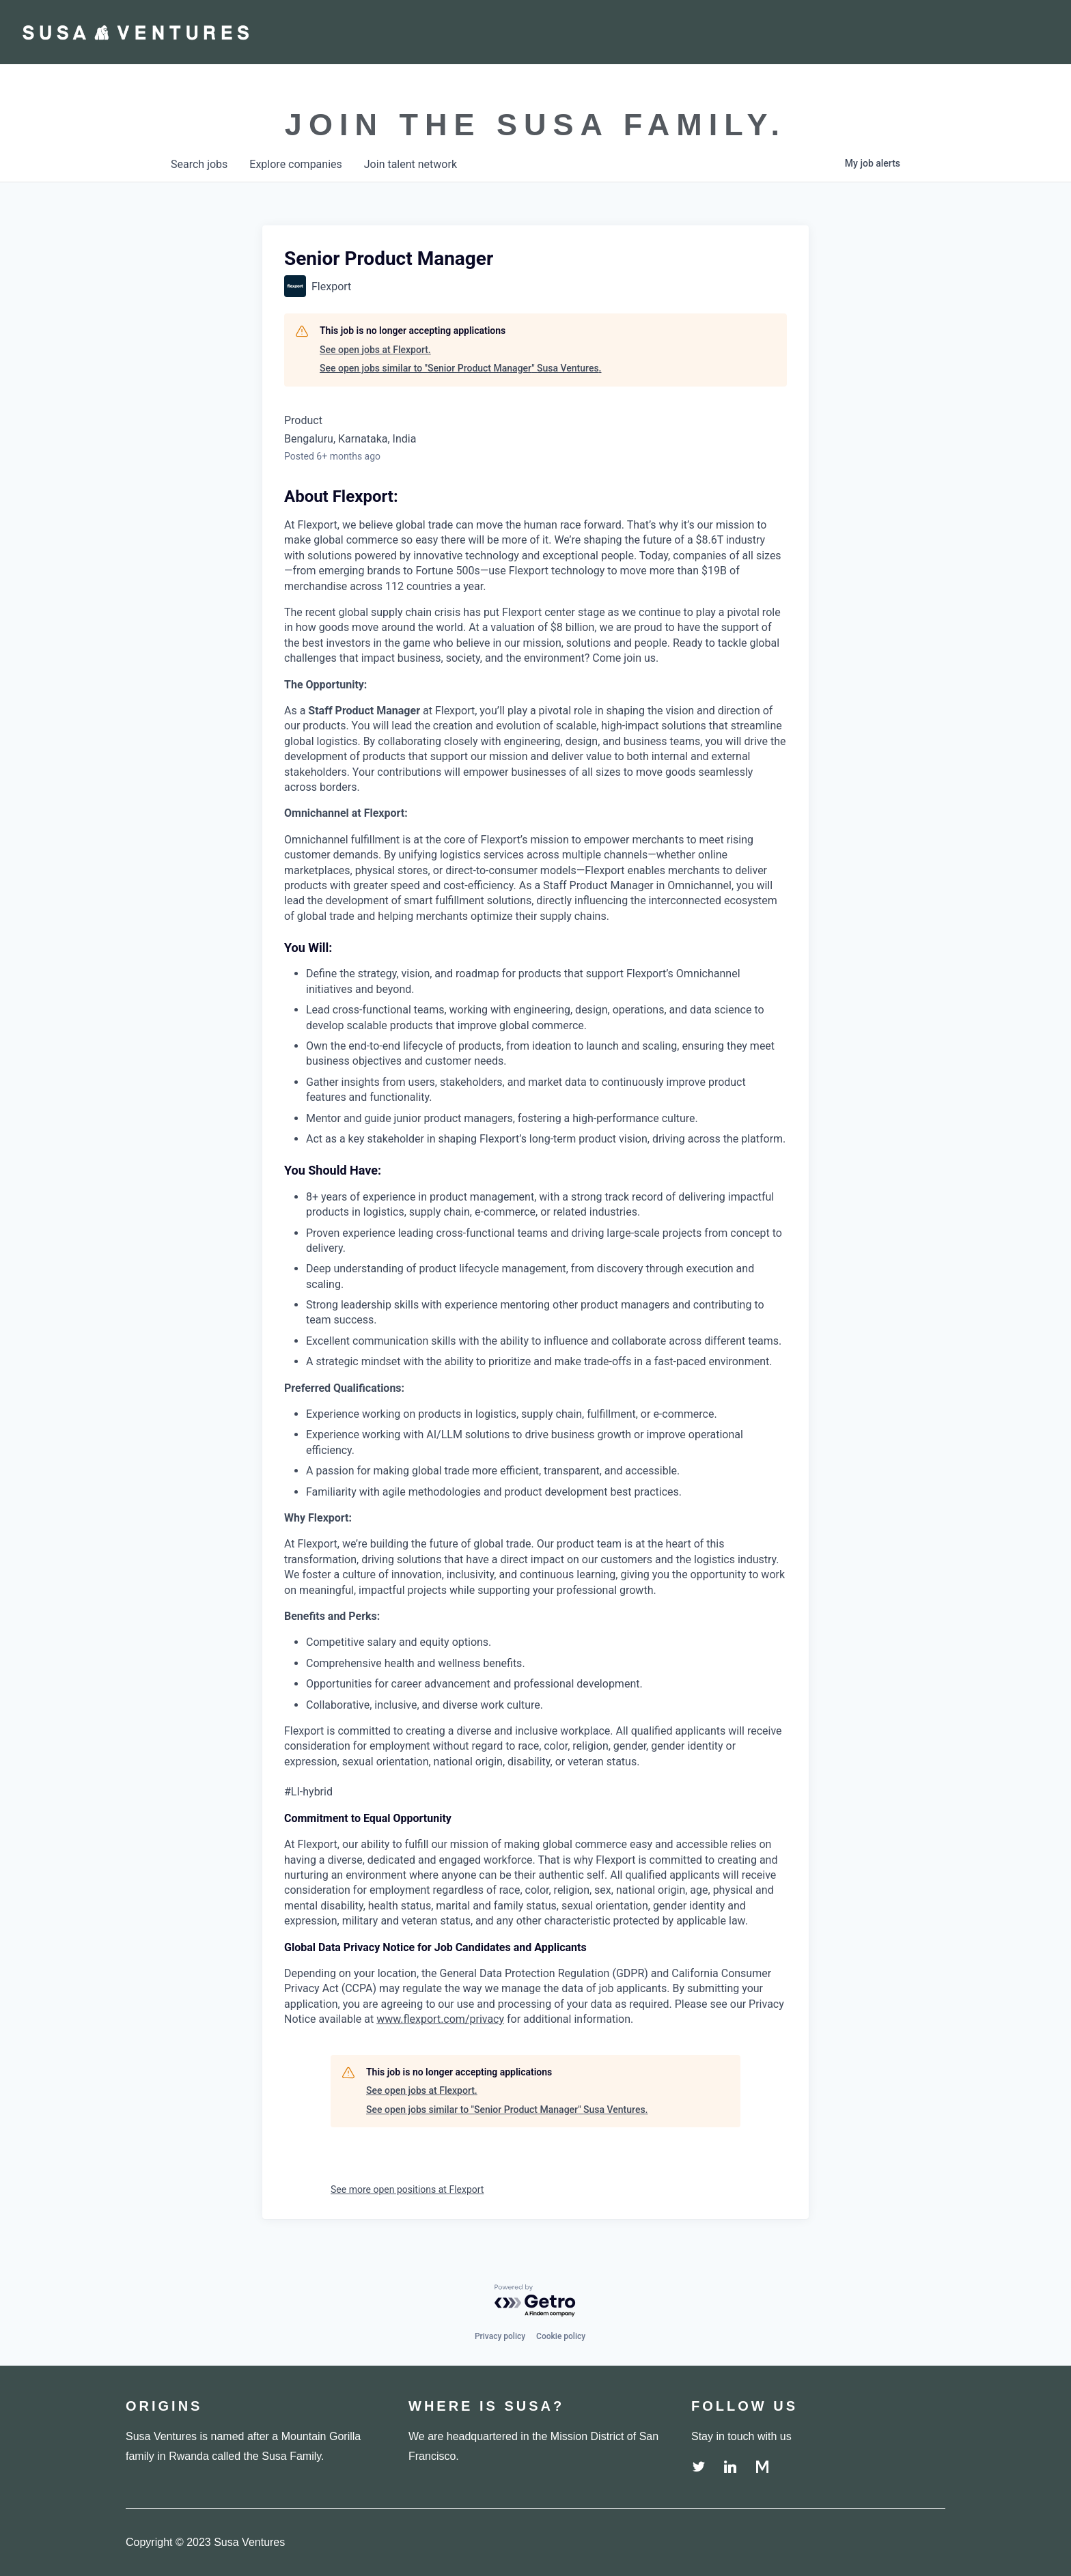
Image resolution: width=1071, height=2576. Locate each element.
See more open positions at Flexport (407, 2189)
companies (295, 164)
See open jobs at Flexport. (375, 349)
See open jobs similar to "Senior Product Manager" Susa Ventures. (460, 368)
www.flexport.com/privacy (440, 2019)
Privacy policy (500, 2336)
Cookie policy (560, 2336)
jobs (199, 164)
